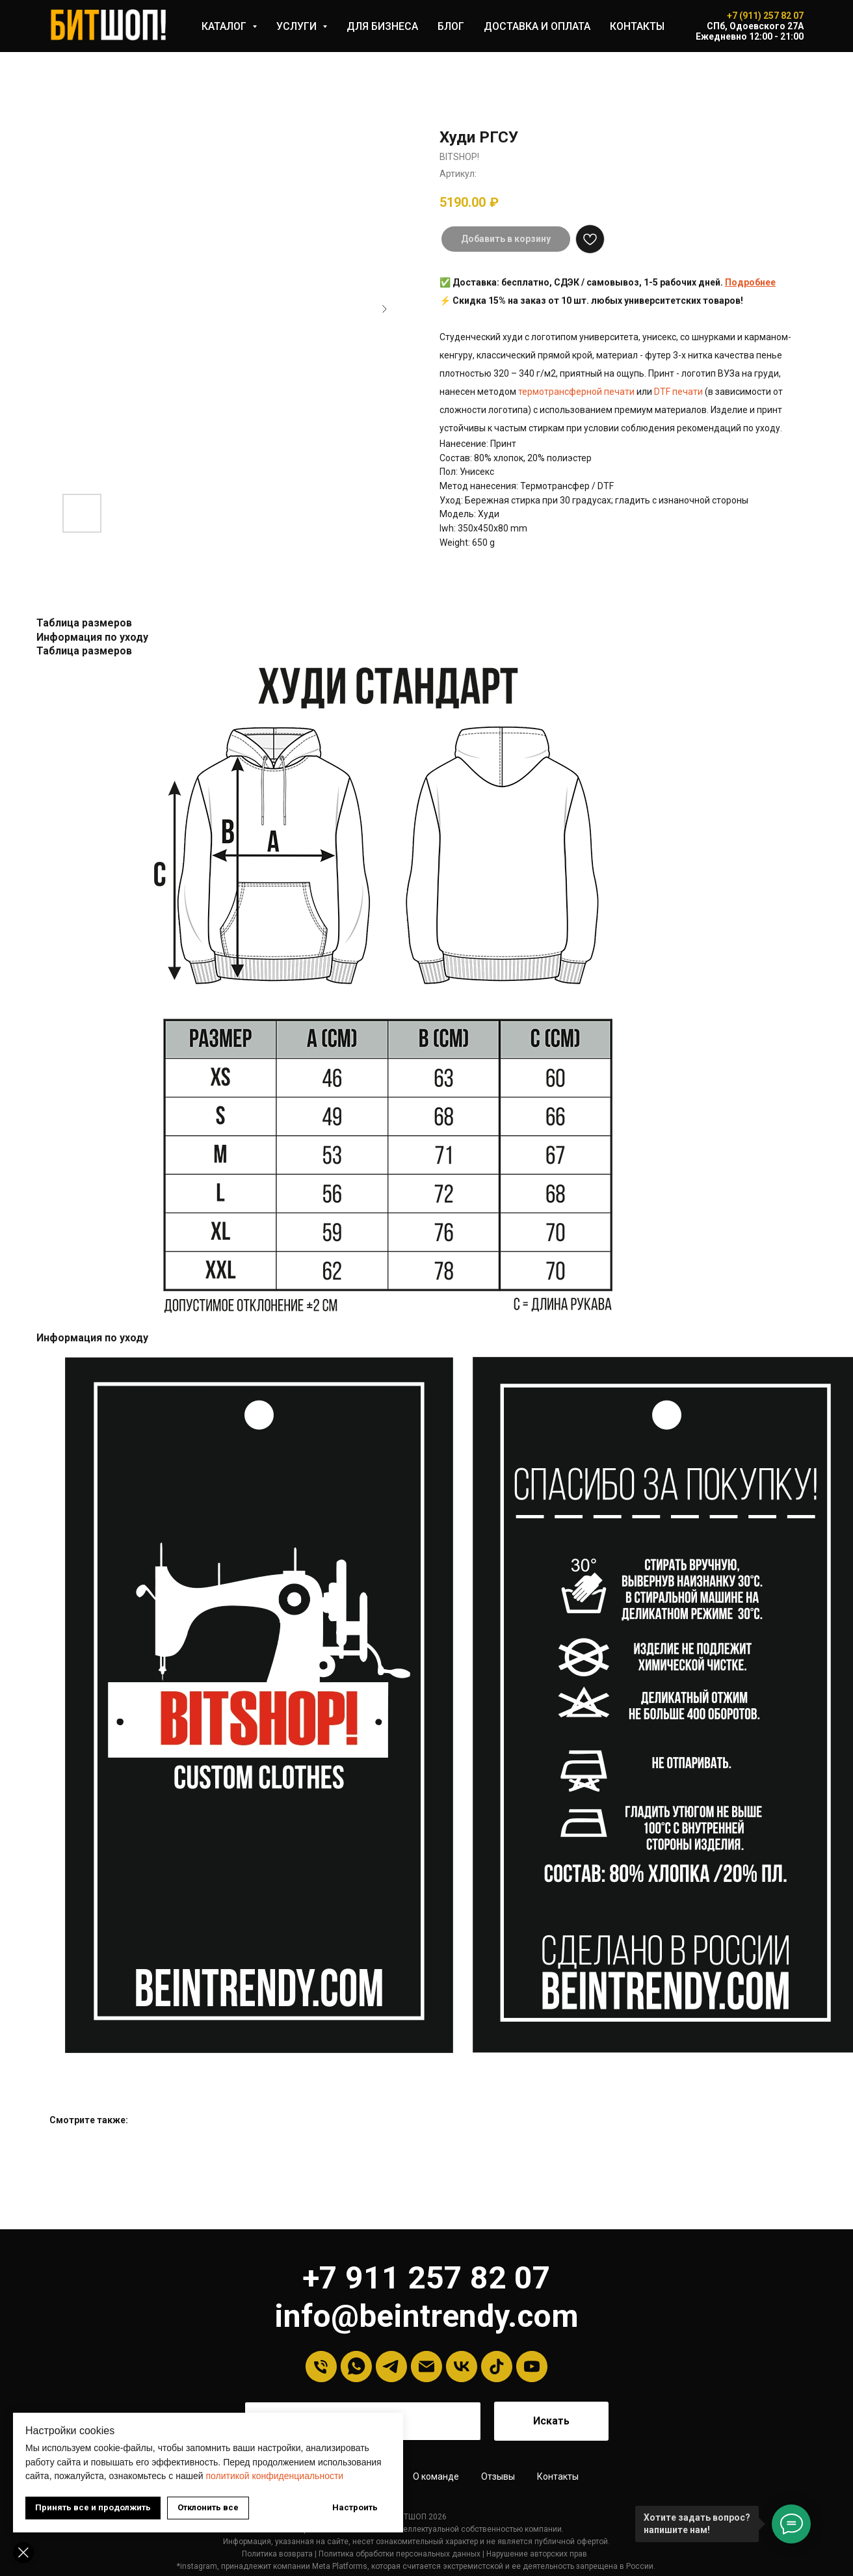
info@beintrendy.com (426, 2316)
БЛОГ (451, 26)
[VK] (461, 2366)
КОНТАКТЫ (637, 26)
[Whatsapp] (356, 2366)
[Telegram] (391, 2366)
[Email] (426, 2366)
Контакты (558, 2476)
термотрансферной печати (576, 391)
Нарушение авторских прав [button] (536, 2553)
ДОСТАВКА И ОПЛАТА (537, 26)
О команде (436, 2476)
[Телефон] (321, 2366)
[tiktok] (496, 2366)
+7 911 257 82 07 (426, 2277)
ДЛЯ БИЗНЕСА (382, 26)
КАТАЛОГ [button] (225, 26)
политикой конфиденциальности (274, 2476)
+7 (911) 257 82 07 (765, 15)
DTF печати (678, 391)
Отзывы (498, 2476)
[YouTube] (531, 2366)
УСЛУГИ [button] (297, 26)
